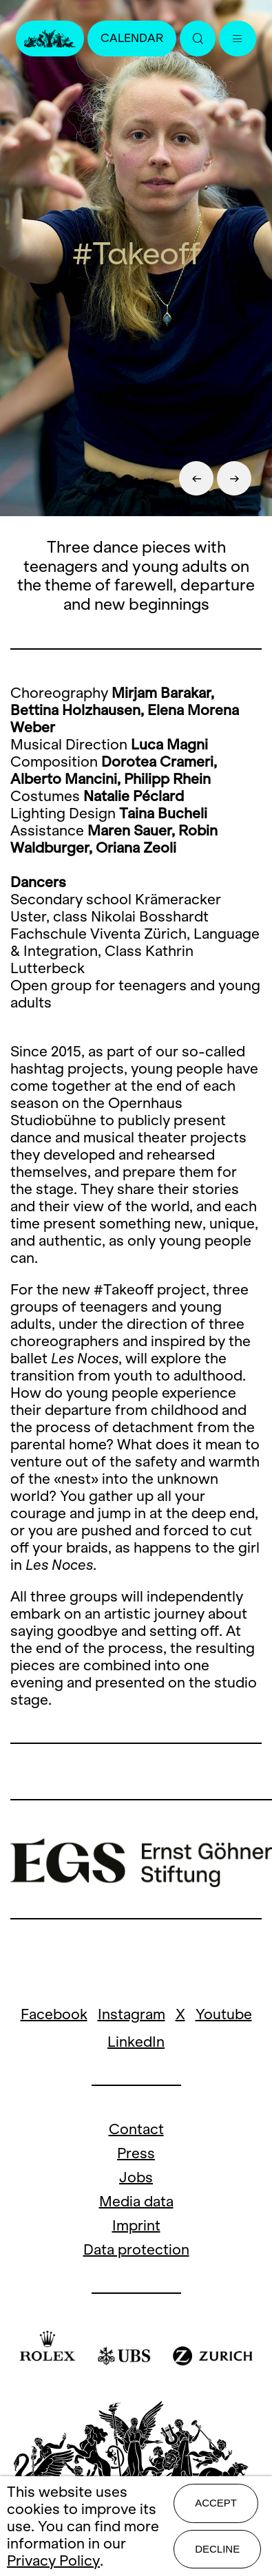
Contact (136, 2129)
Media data (136, 2201)
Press (136, 2153)
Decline (217, 2549)
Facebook (54, 2014)
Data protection (136, 2249)
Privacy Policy (53, 2560)
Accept (216, 2503)
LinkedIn (136, 2042)
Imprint (136, 2225)
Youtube (224, 2014)
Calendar (132, 38)
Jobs (136, 2177)
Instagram (131, 2014)
